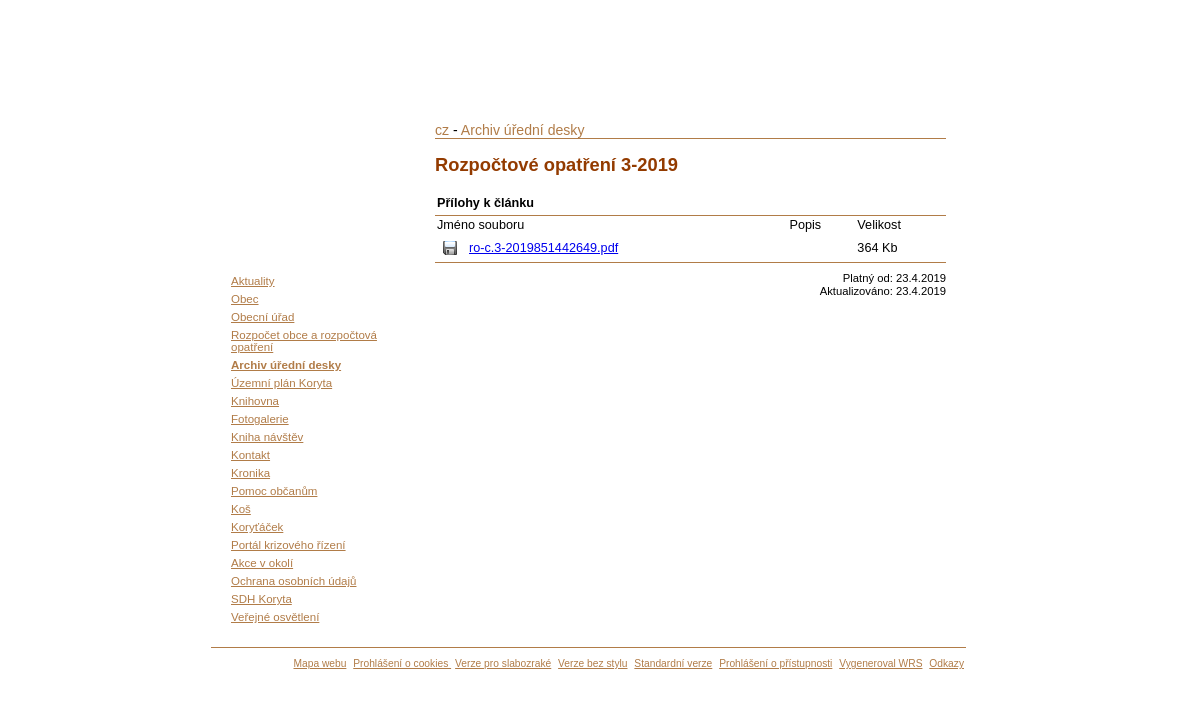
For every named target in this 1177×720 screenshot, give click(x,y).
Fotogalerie (260, 419)
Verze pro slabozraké (503, 663)
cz (442, 130)
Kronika (250, 473)
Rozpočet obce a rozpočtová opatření (304, 341)
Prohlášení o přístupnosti (775, 663)
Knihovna (255, 401)
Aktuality (253, 281)
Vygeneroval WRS (880, 663)
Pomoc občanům (274, 491)
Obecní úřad (262, 317)
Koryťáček (257, 527)
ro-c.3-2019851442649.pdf (543, 248)
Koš (241, 509)
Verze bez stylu (592, 663)
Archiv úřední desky (286, 365)
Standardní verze (673, 663)
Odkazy (946, 663)
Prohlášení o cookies (402, 663)
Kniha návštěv (267, 437)
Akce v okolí (262, 563)
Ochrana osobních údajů (293, 581)
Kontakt (250, 455)
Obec (245, 299)
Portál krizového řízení (288, 545)
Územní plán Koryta (281, 383)
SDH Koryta (261, 599)
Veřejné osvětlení (275, 617)
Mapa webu (319, 663)
